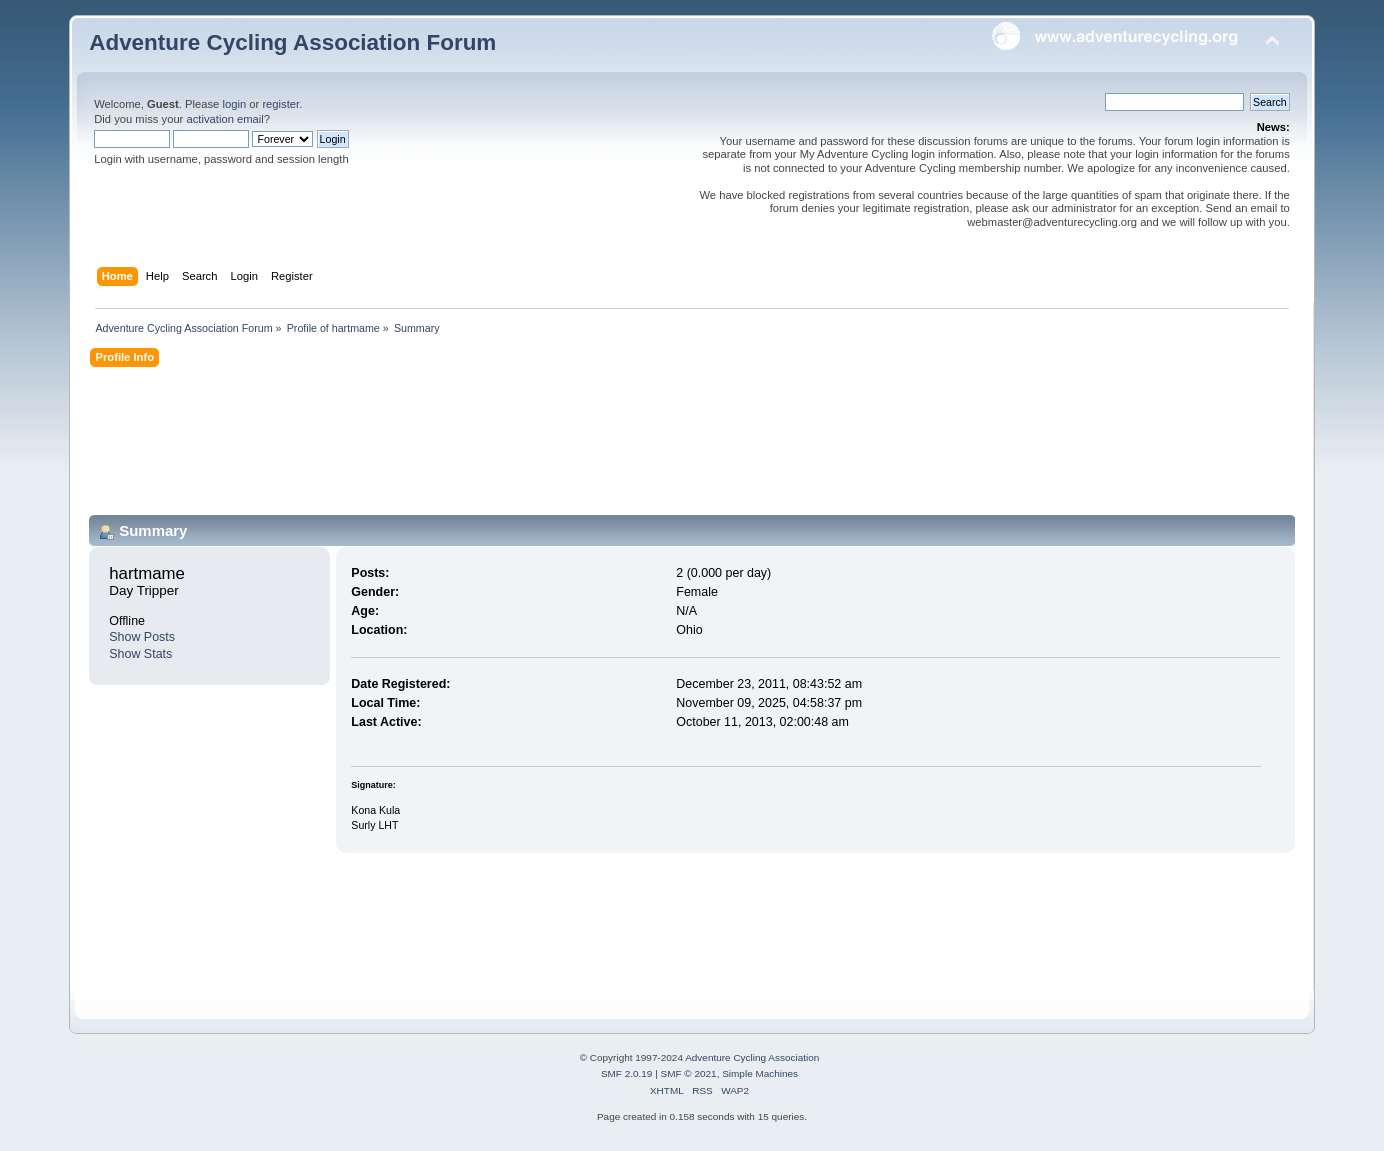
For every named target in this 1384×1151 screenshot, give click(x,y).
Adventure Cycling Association (752, 1057)
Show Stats (140, 654)
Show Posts (142, 637)
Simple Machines (760, 1073)
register (280, 104)
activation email (224, 119)
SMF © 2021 (689, 1073)
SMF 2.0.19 (627, 1073)
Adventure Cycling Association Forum (292, 42)
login (234, 104)
